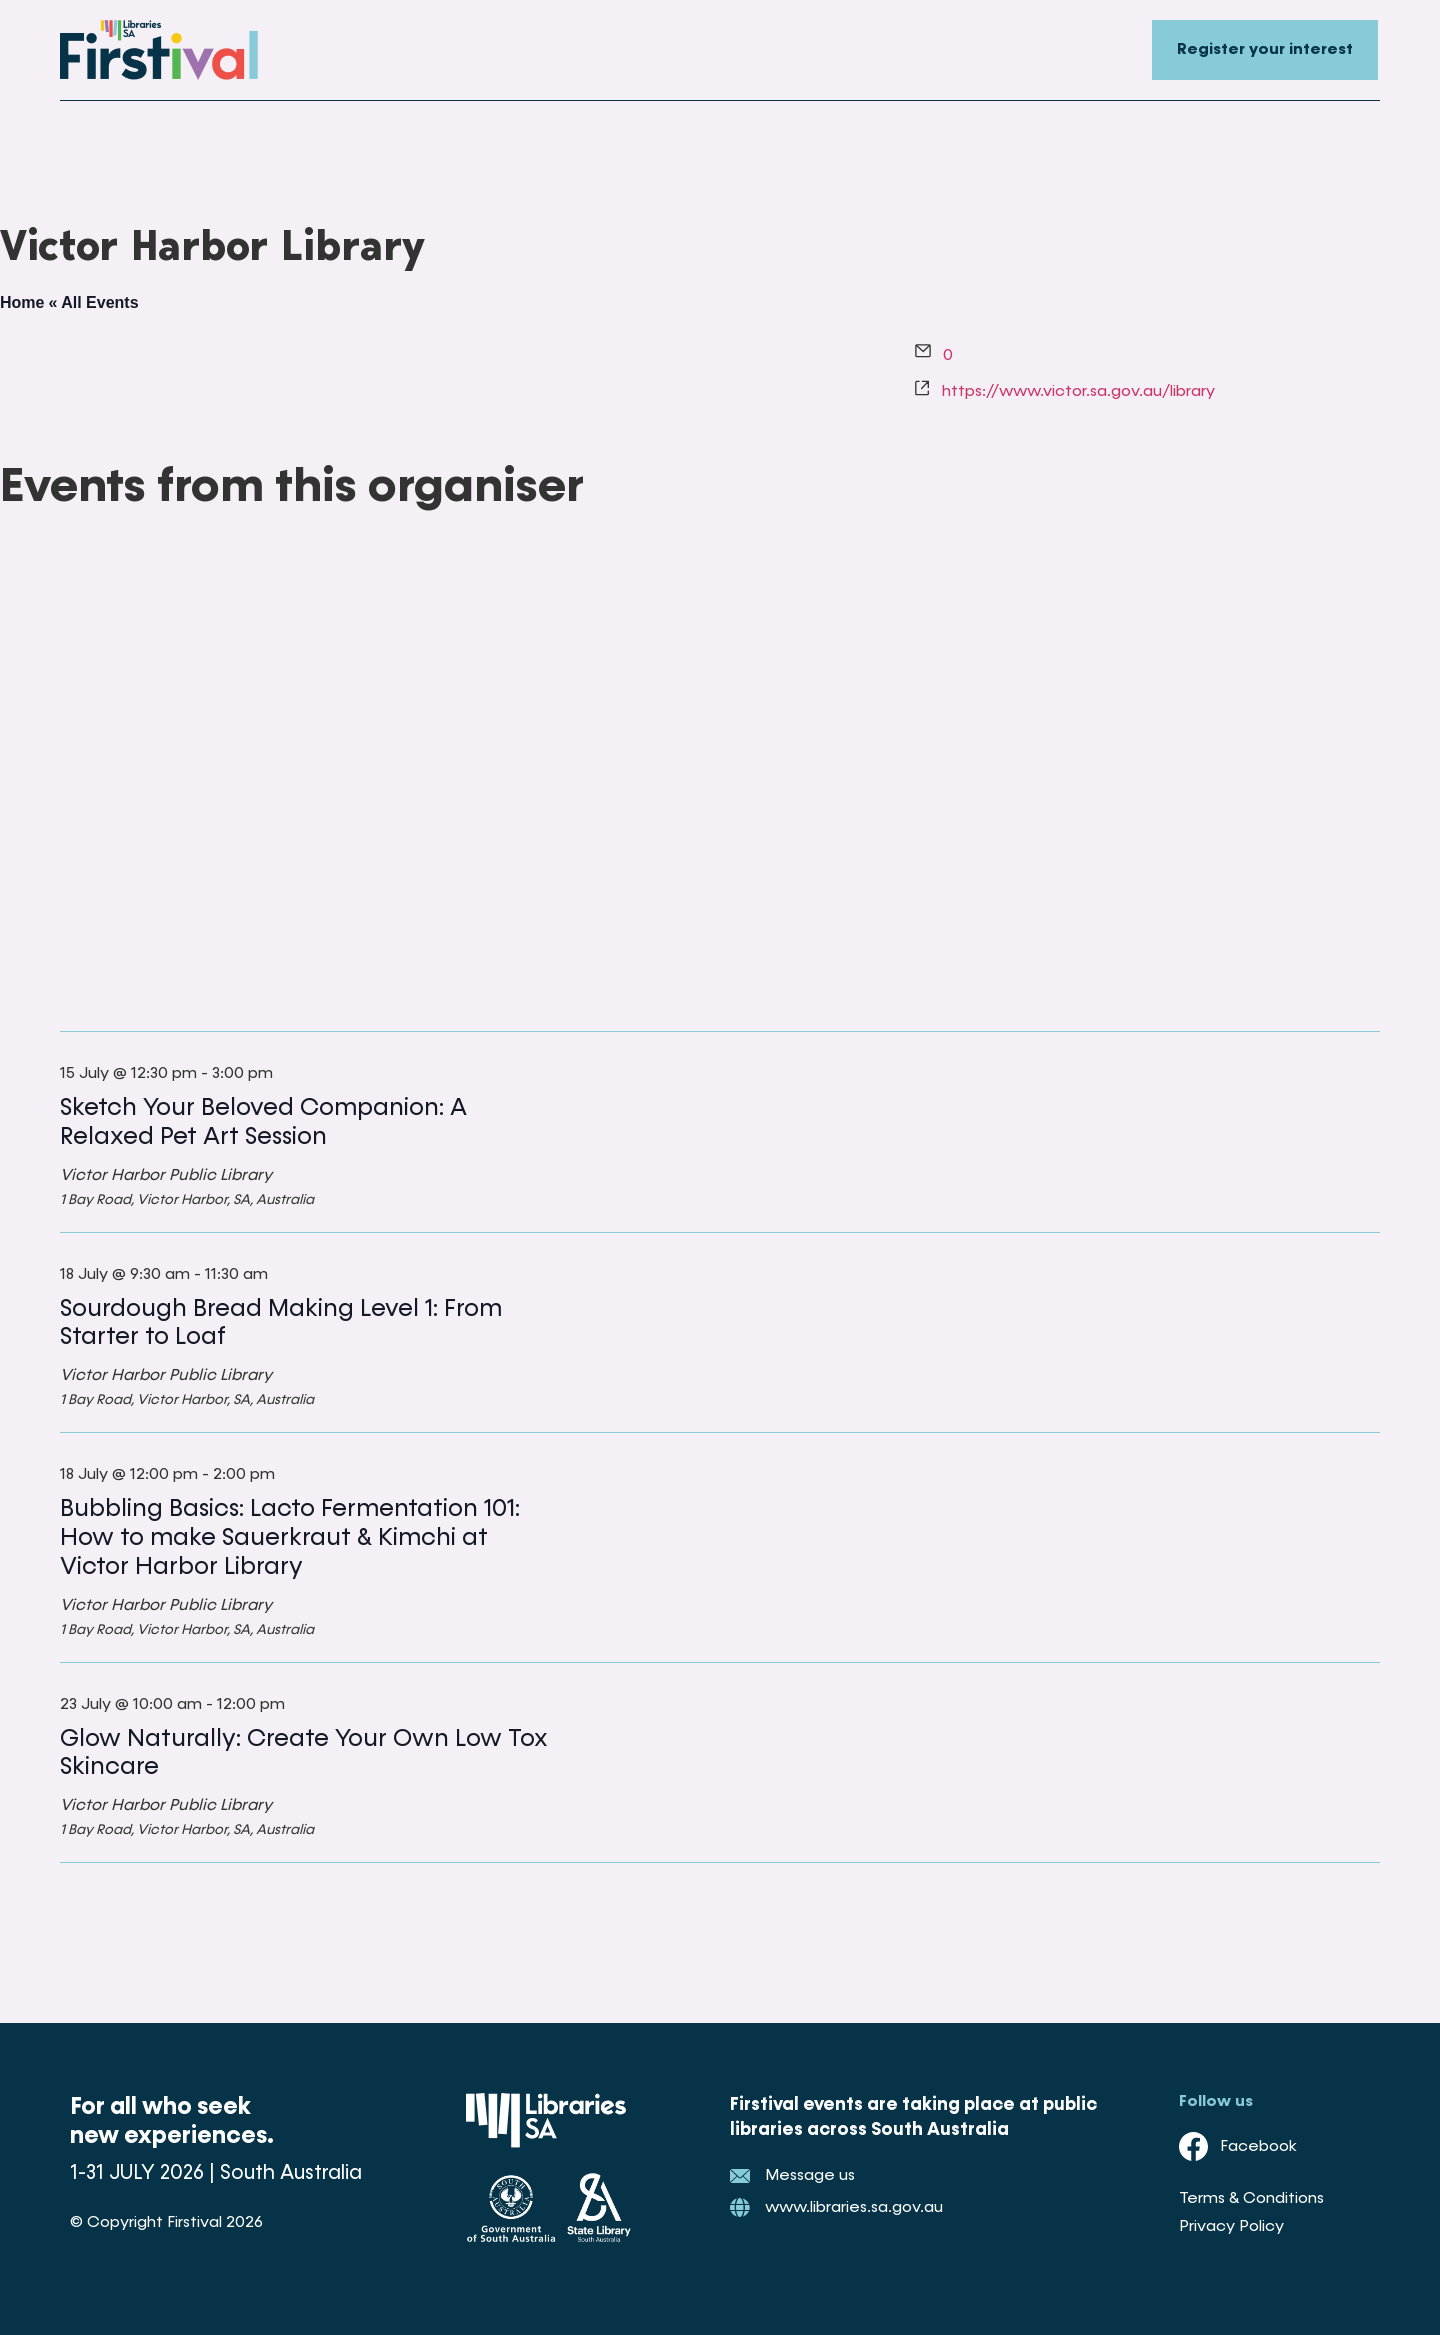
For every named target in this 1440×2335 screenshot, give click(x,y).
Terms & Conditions (1251, 2199)
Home (22, 302)
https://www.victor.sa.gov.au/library (1078, 392)
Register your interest (1265, 50)
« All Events (93, 302)
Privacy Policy (1231, 2227)
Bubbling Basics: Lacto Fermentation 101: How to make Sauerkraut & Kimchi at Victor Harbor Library (290, 1538)
